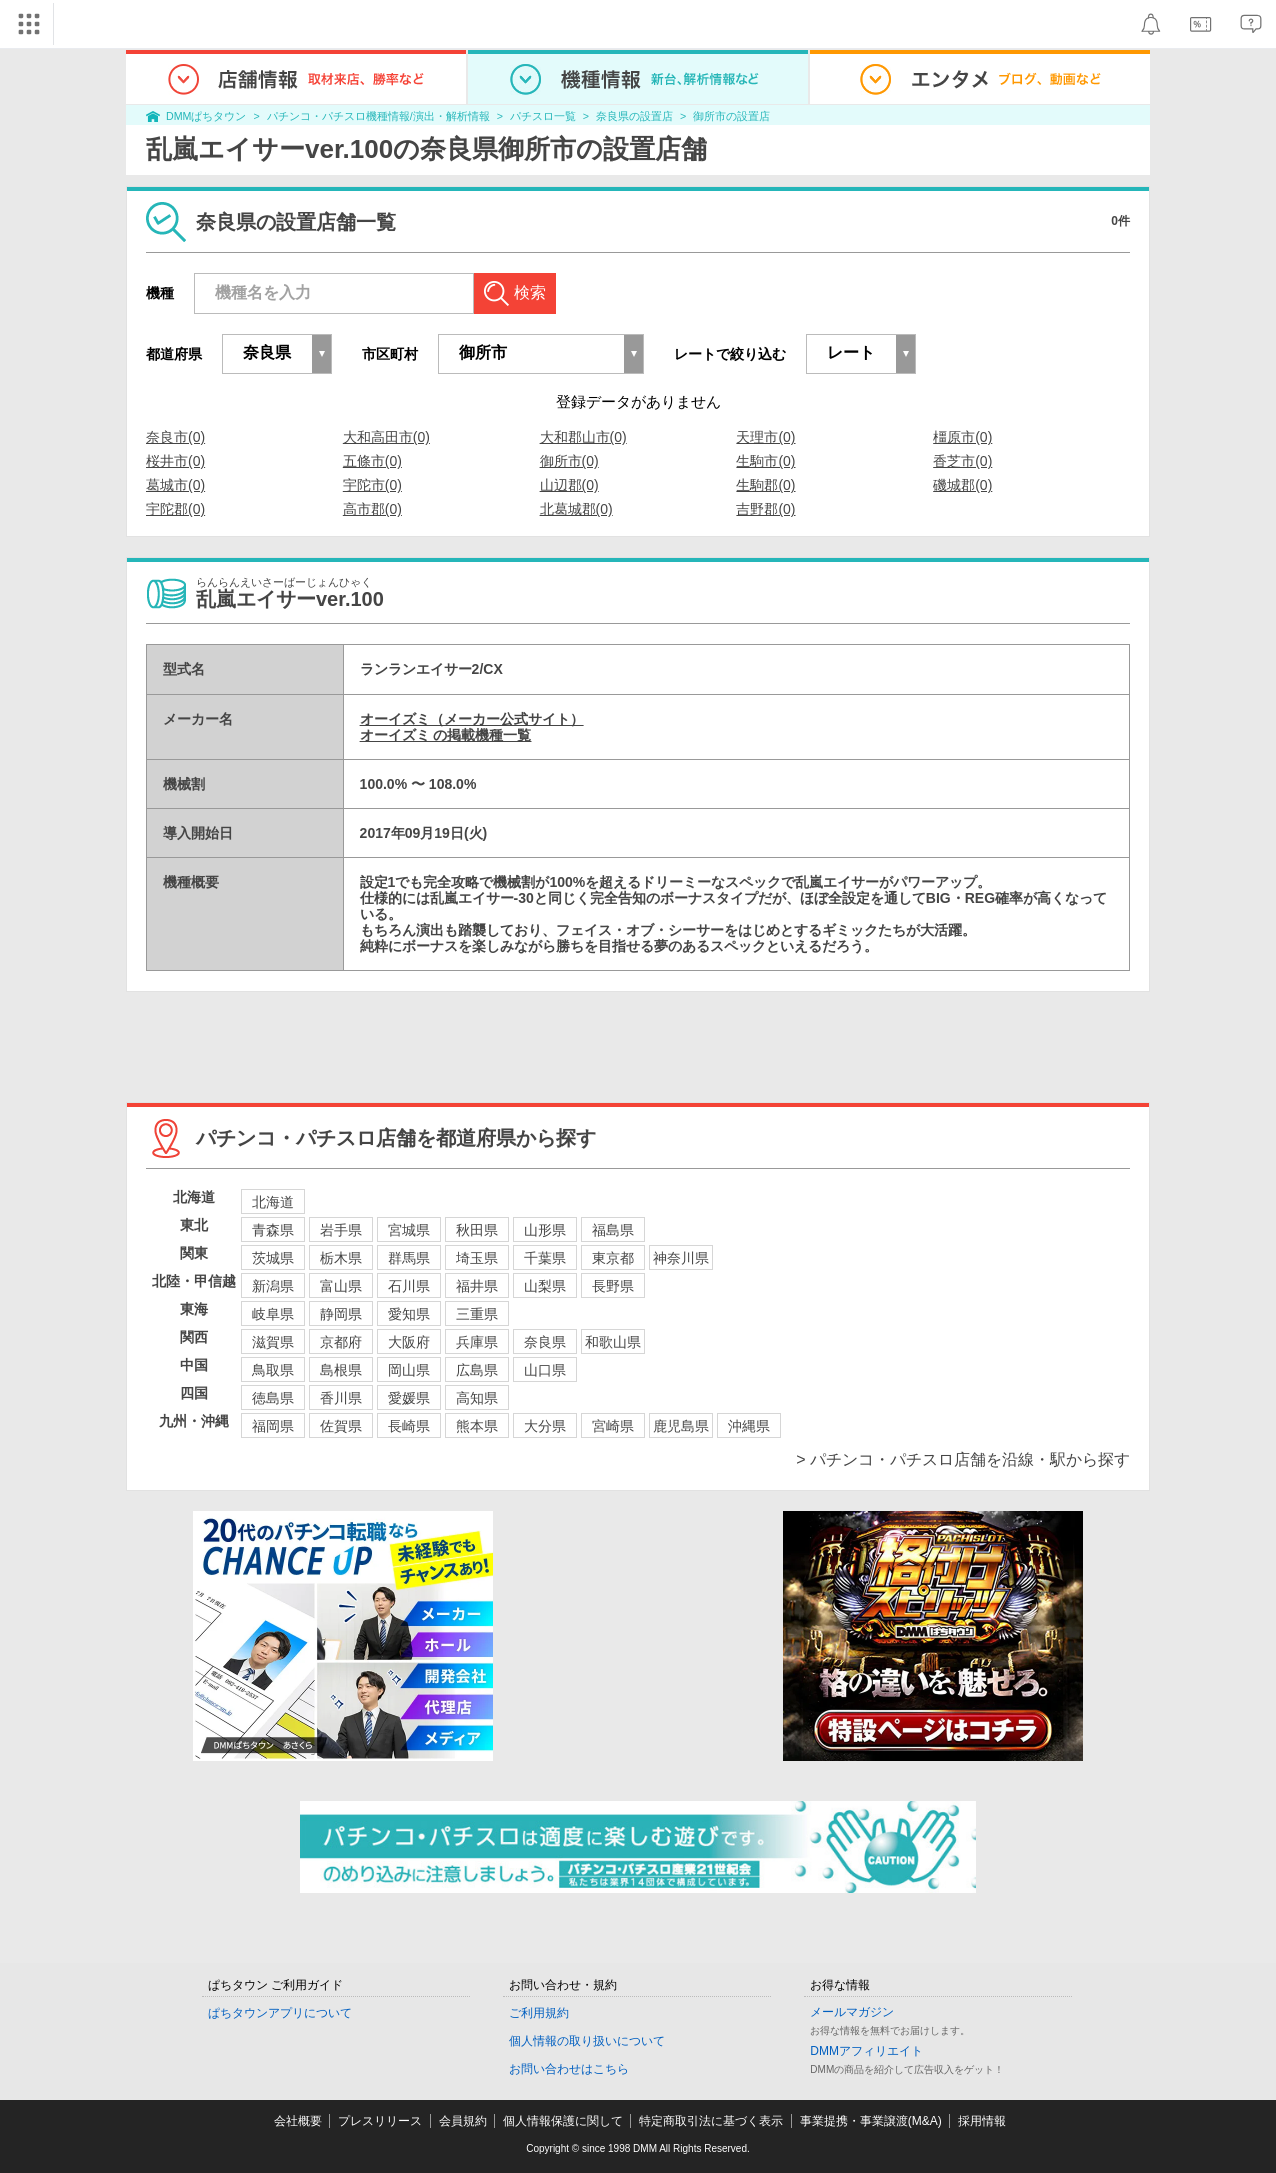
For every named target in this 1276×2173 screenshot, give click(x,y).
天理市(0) (765, 437)
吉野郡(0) (765, 509)
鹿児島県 (681, 1426)
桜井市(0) (175, 461)
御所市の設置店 (731, 116)
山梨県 (545, 1286)
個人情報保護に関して (563, 2121)
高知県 (477, 1398)
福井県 (477, 1286)
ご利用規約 (539, 2013)
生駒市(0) (765, 461)
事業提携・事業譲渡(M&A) (871, 2121)
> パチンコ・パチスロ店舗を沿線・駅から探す (963, 1459)
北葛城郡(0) (576, 509)
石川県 (409, 1286)
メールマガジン (852, 2012)
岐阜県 (273, 1314)
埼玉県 (477, 1258)
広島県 (477, 1370)
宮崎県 (613, 1426)
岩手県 (341, 1230)
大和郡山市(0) (583, 437)
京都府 (341, 1342)
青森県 (273, 1230)
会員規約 (463, 2121)
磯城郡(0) (962, 485)
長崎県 (409, 1426)
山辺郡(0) (569, 485)
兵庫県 (477, 1342)
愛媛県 (409, 1398)
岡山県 (409, 1370)
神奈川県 (681, 1258)
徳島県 (273, 1398)
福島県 (613, 1230)
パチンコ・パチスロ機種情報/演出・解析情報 (378, 116)
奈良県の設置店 (634, 116)
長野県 (613, 1286)
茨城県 (273, 1258)
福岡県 (273, 1426)
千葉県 (545, 1258)
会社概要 (298, 2121)
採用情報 (982, 2121)
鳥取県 (273, 1370)
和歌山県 (613, 1342)
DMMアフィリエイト (866, 2051)
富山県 (341, 1286)
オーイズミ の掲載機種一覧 (446, 735)
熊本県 (477, 1426)
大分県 (545, 1426)
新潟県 (273, 1286)
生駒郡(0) (765, 485)
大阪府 (409, 1342)
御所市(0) (569, 461)
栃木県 (341, 1258)
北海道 (273, 1202)
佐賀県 (341, 1426)
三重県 (477, 1314)
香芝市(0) (962, 461)
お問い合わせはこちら (569, 2069)
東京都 (613, 1258)
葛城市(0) (175, 485)
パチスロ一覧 (543, 116)
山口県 (545, 1370)
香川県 (341, 1398)
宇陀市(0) (372, 485)
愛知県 (409, 1314)
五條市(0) (372, 461)
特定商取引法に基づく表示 (711, 2121)
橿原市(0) (962, 437)
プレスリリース (380, 2121)
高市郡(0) (372, 509)
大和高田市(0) (386, 437)
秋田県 (477, 1230)
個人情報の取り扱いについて (587, 2041)
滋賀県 (273, 1342)
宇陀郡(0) (175, 509)
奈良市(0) (175, 437)
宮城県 (409, 1230)
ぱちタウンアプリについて (280, 2013)
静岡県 (341, 1314)
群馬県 (409, 1258)
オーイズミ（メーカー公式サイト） (472, 719)
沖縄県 (749, 1426)
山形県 (545, 1230)
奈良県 (545, 1342)
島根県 (341, 1370)
